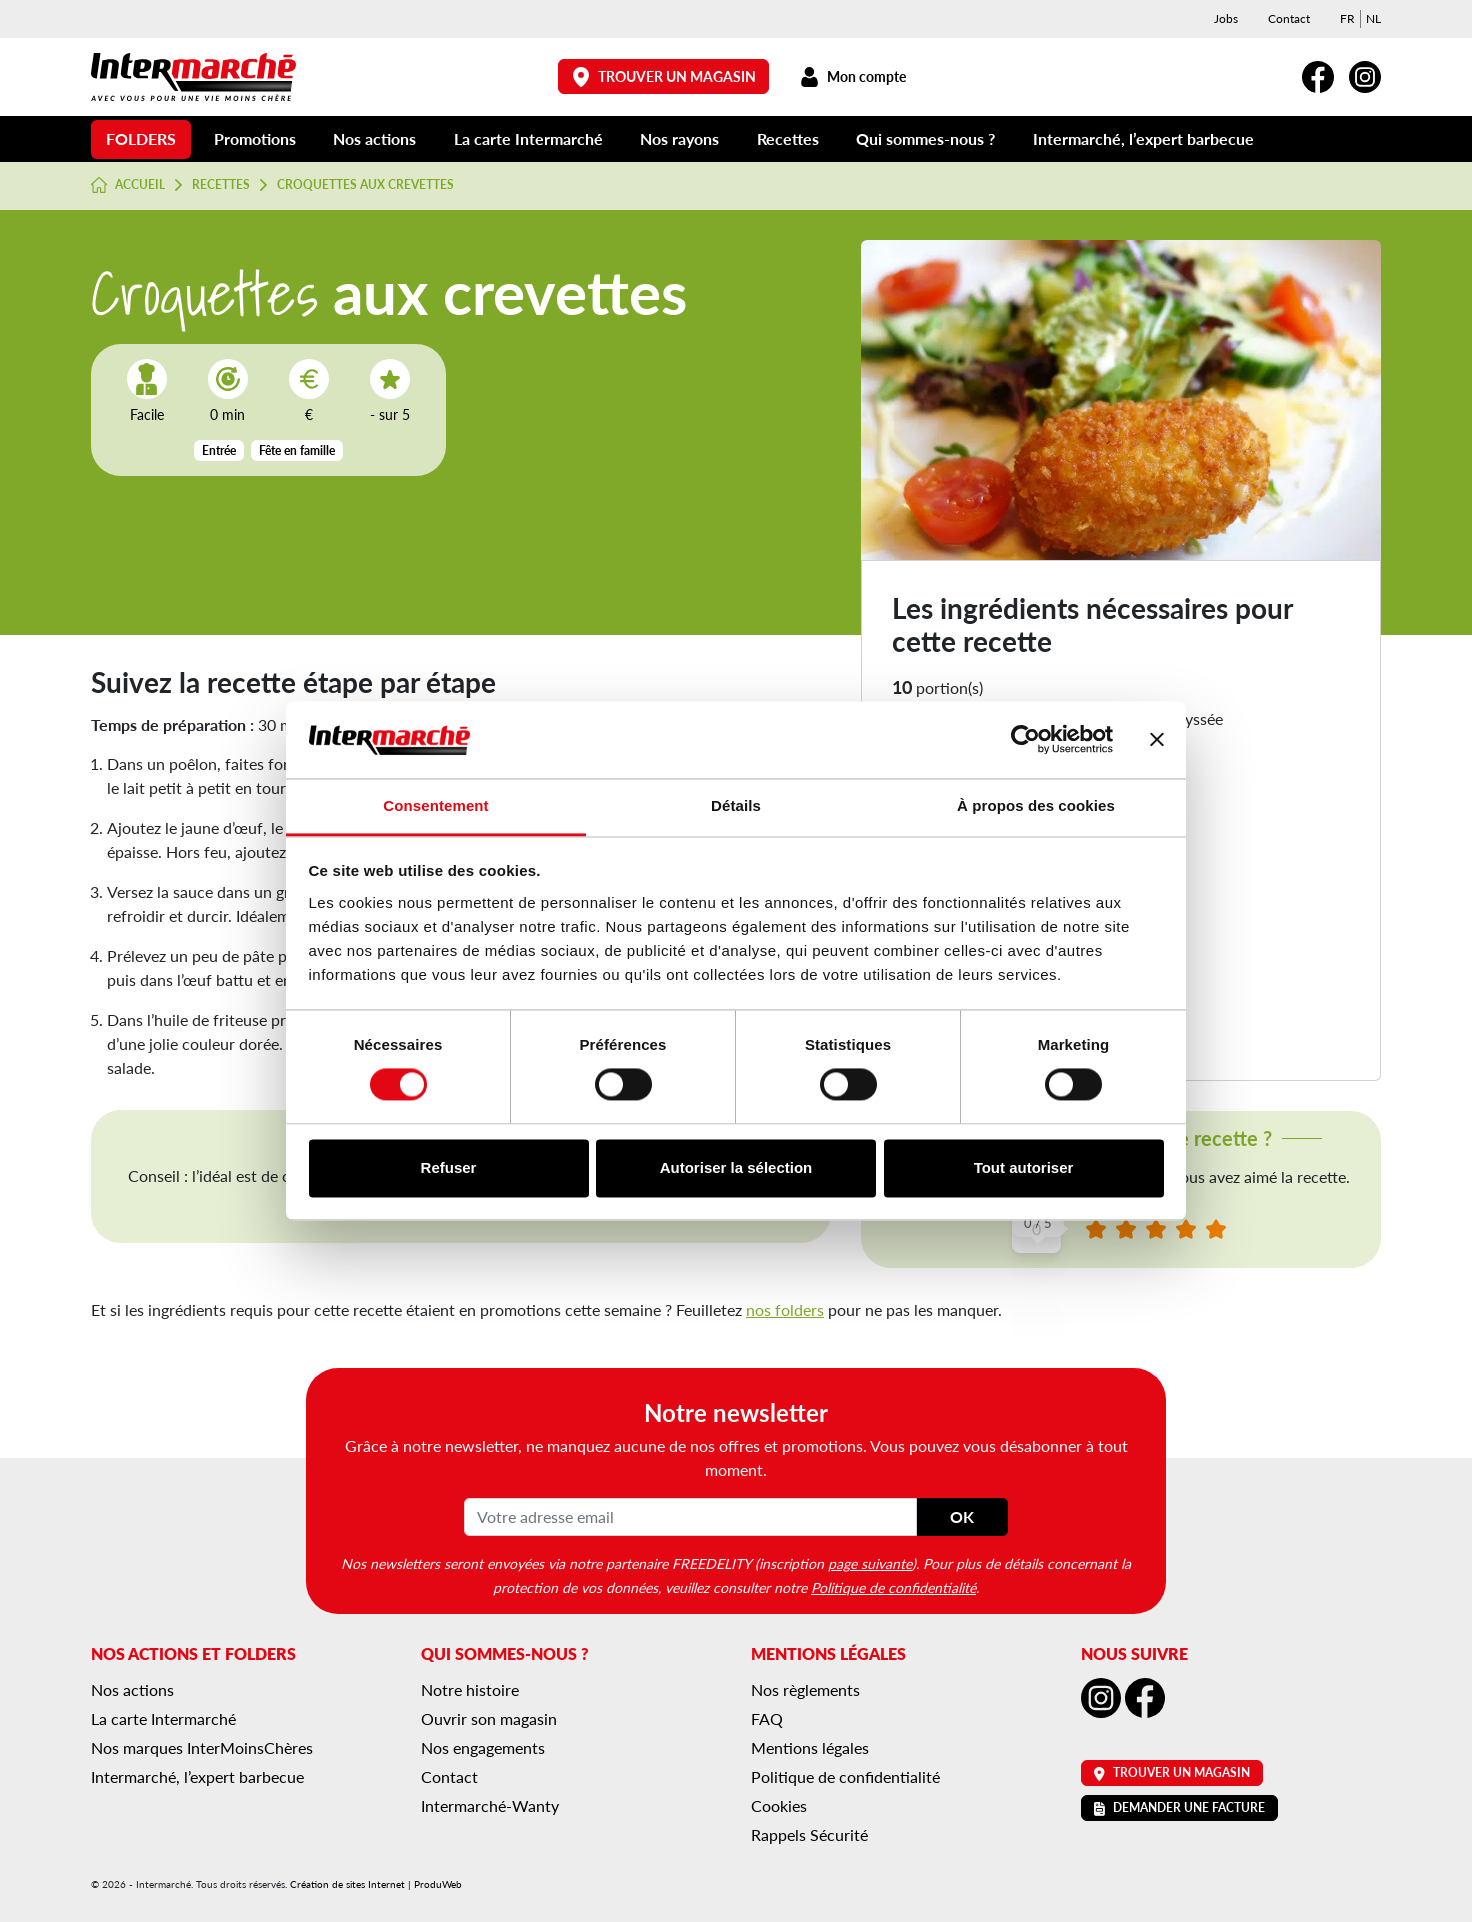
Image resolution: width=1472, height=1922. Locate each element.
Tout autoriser (1024, 1167)
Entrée (219, 450)
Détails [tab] (736, 805)
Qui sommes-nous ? (925, 138)
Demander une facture (1179, 1807)
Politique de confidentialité (893, 1587)
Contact (1289, 18)
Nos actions (374, 138)
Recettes (788, 138)
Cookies (779, 1805)
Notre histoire (470, 1689)
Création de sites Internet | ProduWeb (376, 1884)
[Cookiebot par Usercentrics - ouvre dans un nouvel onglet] (1025, 740)
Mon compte (852, 76)
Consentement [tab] (435, 805)
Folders (141, 138)
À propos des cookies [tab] (1036, 805)
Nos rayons (679, 138)
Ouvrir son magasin (489, 1718)
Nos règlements (805, 1689)
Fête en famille (297, 450)
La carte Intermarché (528, 138)
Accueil (128, 185)
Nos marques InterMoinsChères (202, 1747)
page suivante (870, 1563)
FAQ (767, 1718)
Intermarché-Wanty (490, 1805)
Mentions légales (810, 1747)
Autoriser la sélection (736, 1167)
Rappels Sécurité (809, 1834)
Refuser (449, 1167)
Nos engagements (483, 1747)
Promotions (255, 138)
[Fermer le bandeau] (1157, 740)
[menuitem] (1347, 19)
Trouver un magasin (664, 76)
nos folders (785, 1309)
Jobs (1226, 18)
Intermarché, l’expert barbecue (1143, 138)
